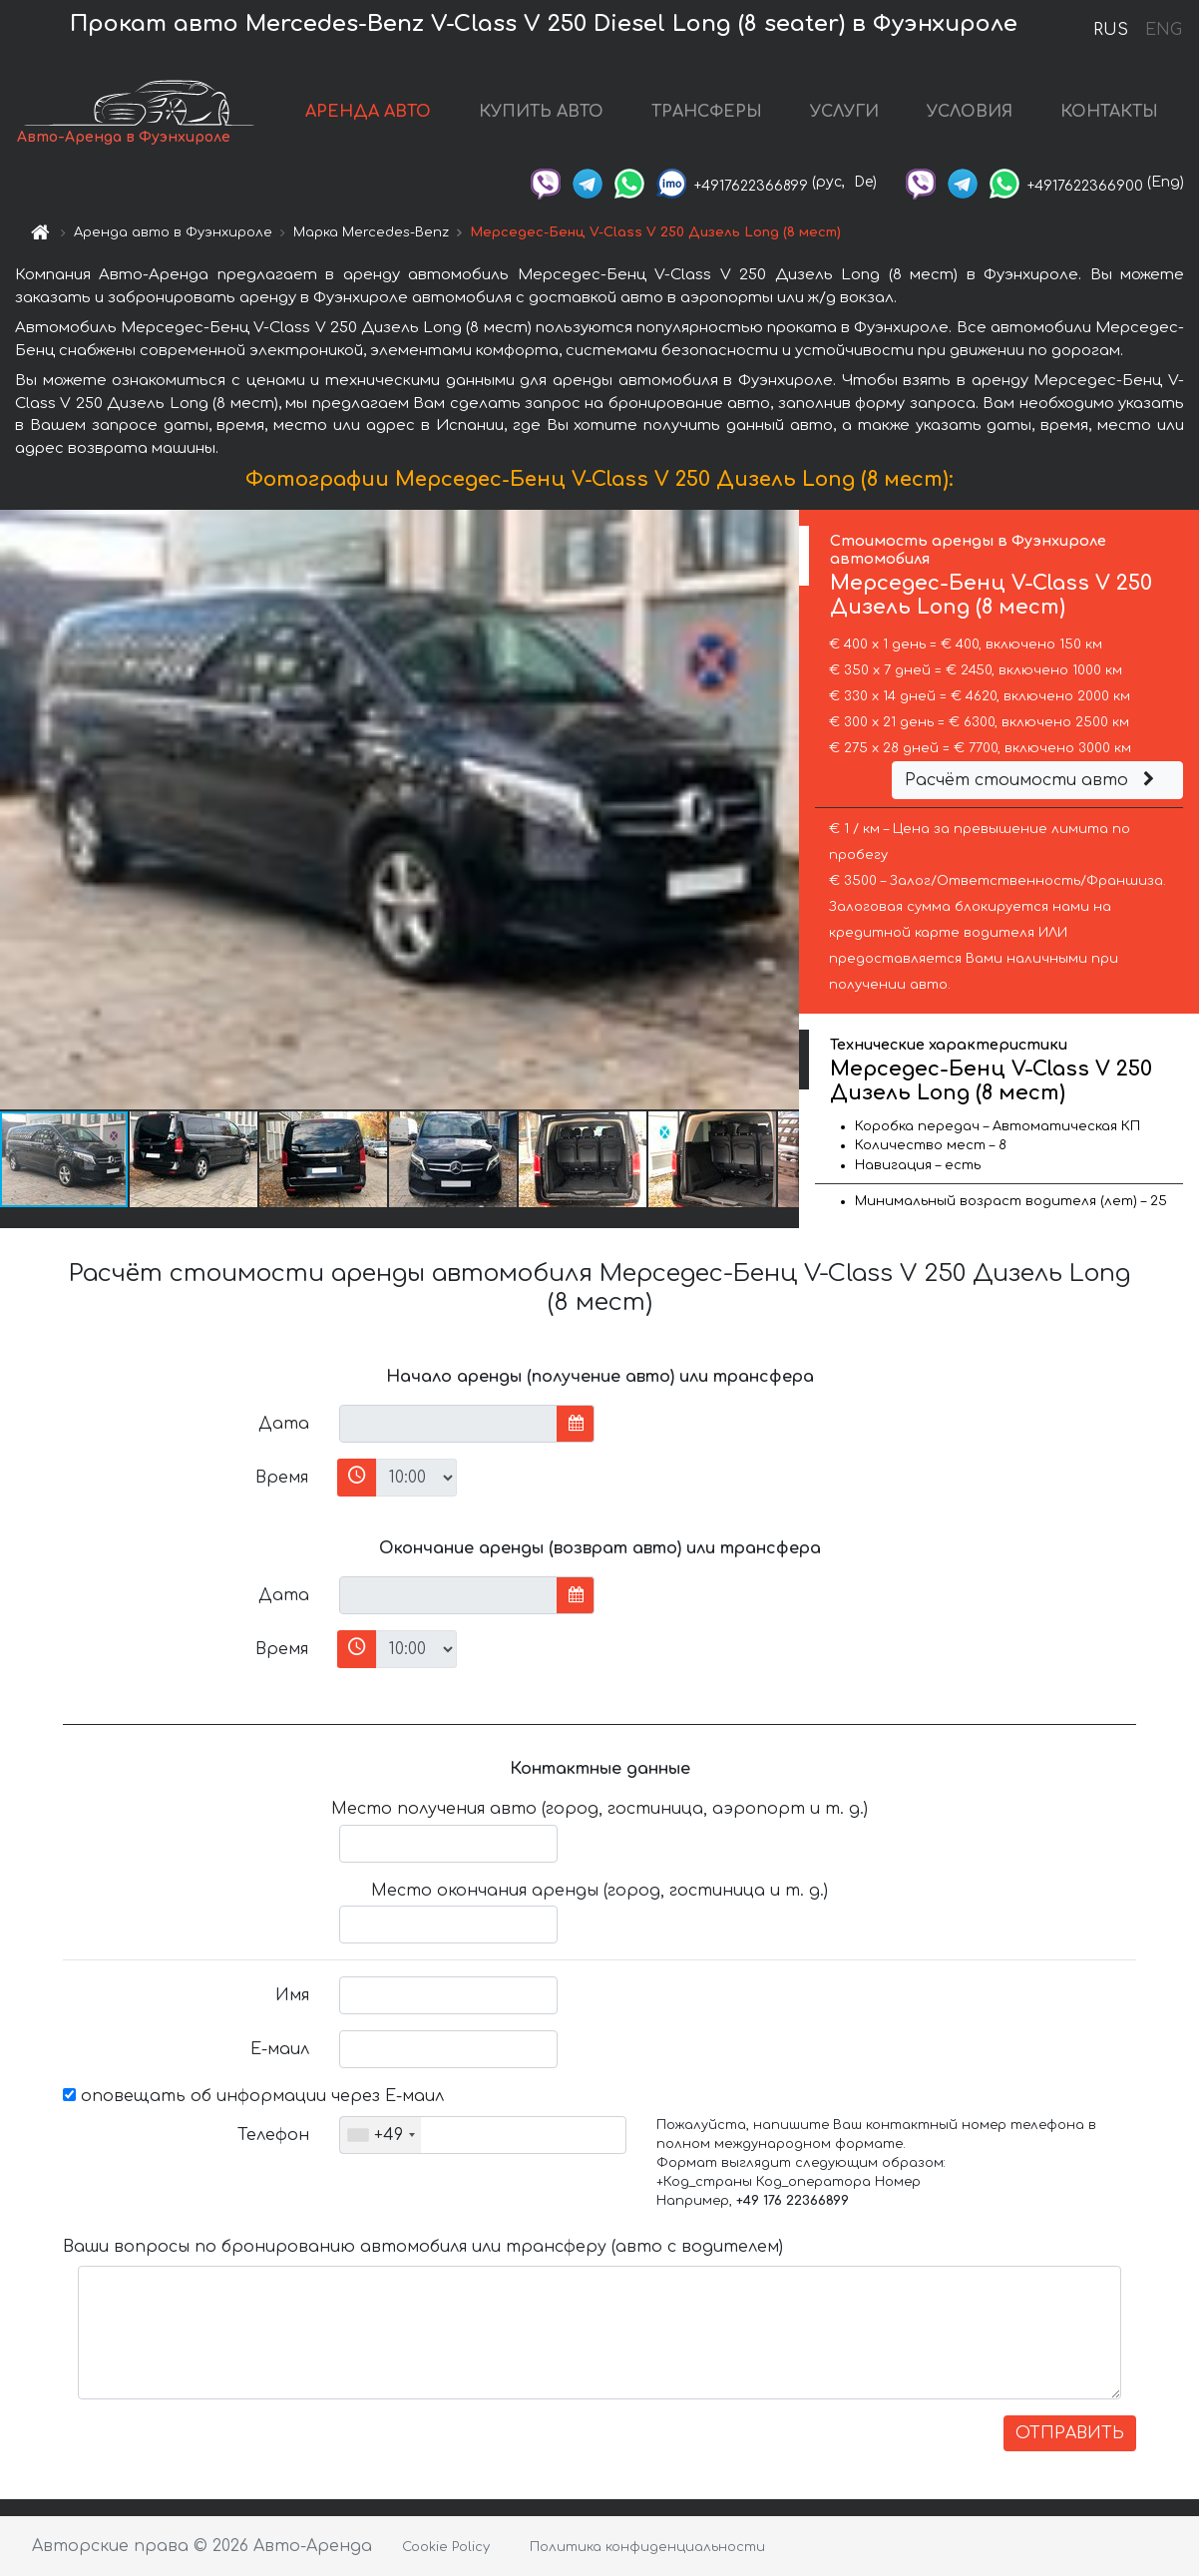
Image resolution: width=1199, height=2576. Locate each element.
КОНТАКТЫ (1109, 112)
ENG (1163, 30)
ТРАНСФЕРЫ (706, 112)
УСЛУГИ (844, 112)
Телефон (273, 2135)
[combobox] (380, 2135)
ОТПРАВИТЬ (1069, 2433)
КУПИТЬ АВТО (541, 112)
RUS (1110, 30)
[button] (781, 810)
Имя (292, 1995)
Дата (283, 1424)
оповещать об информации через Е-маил (253, 2096)
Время (281, 1478)
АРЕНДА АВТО (368, 112)
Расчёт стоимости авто (1032, 780)
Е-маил (279, 2049)
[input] (448, 1424)
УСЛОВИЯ (969, 112)
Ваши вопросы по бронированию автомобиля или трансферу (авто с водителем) (423, 2247)
